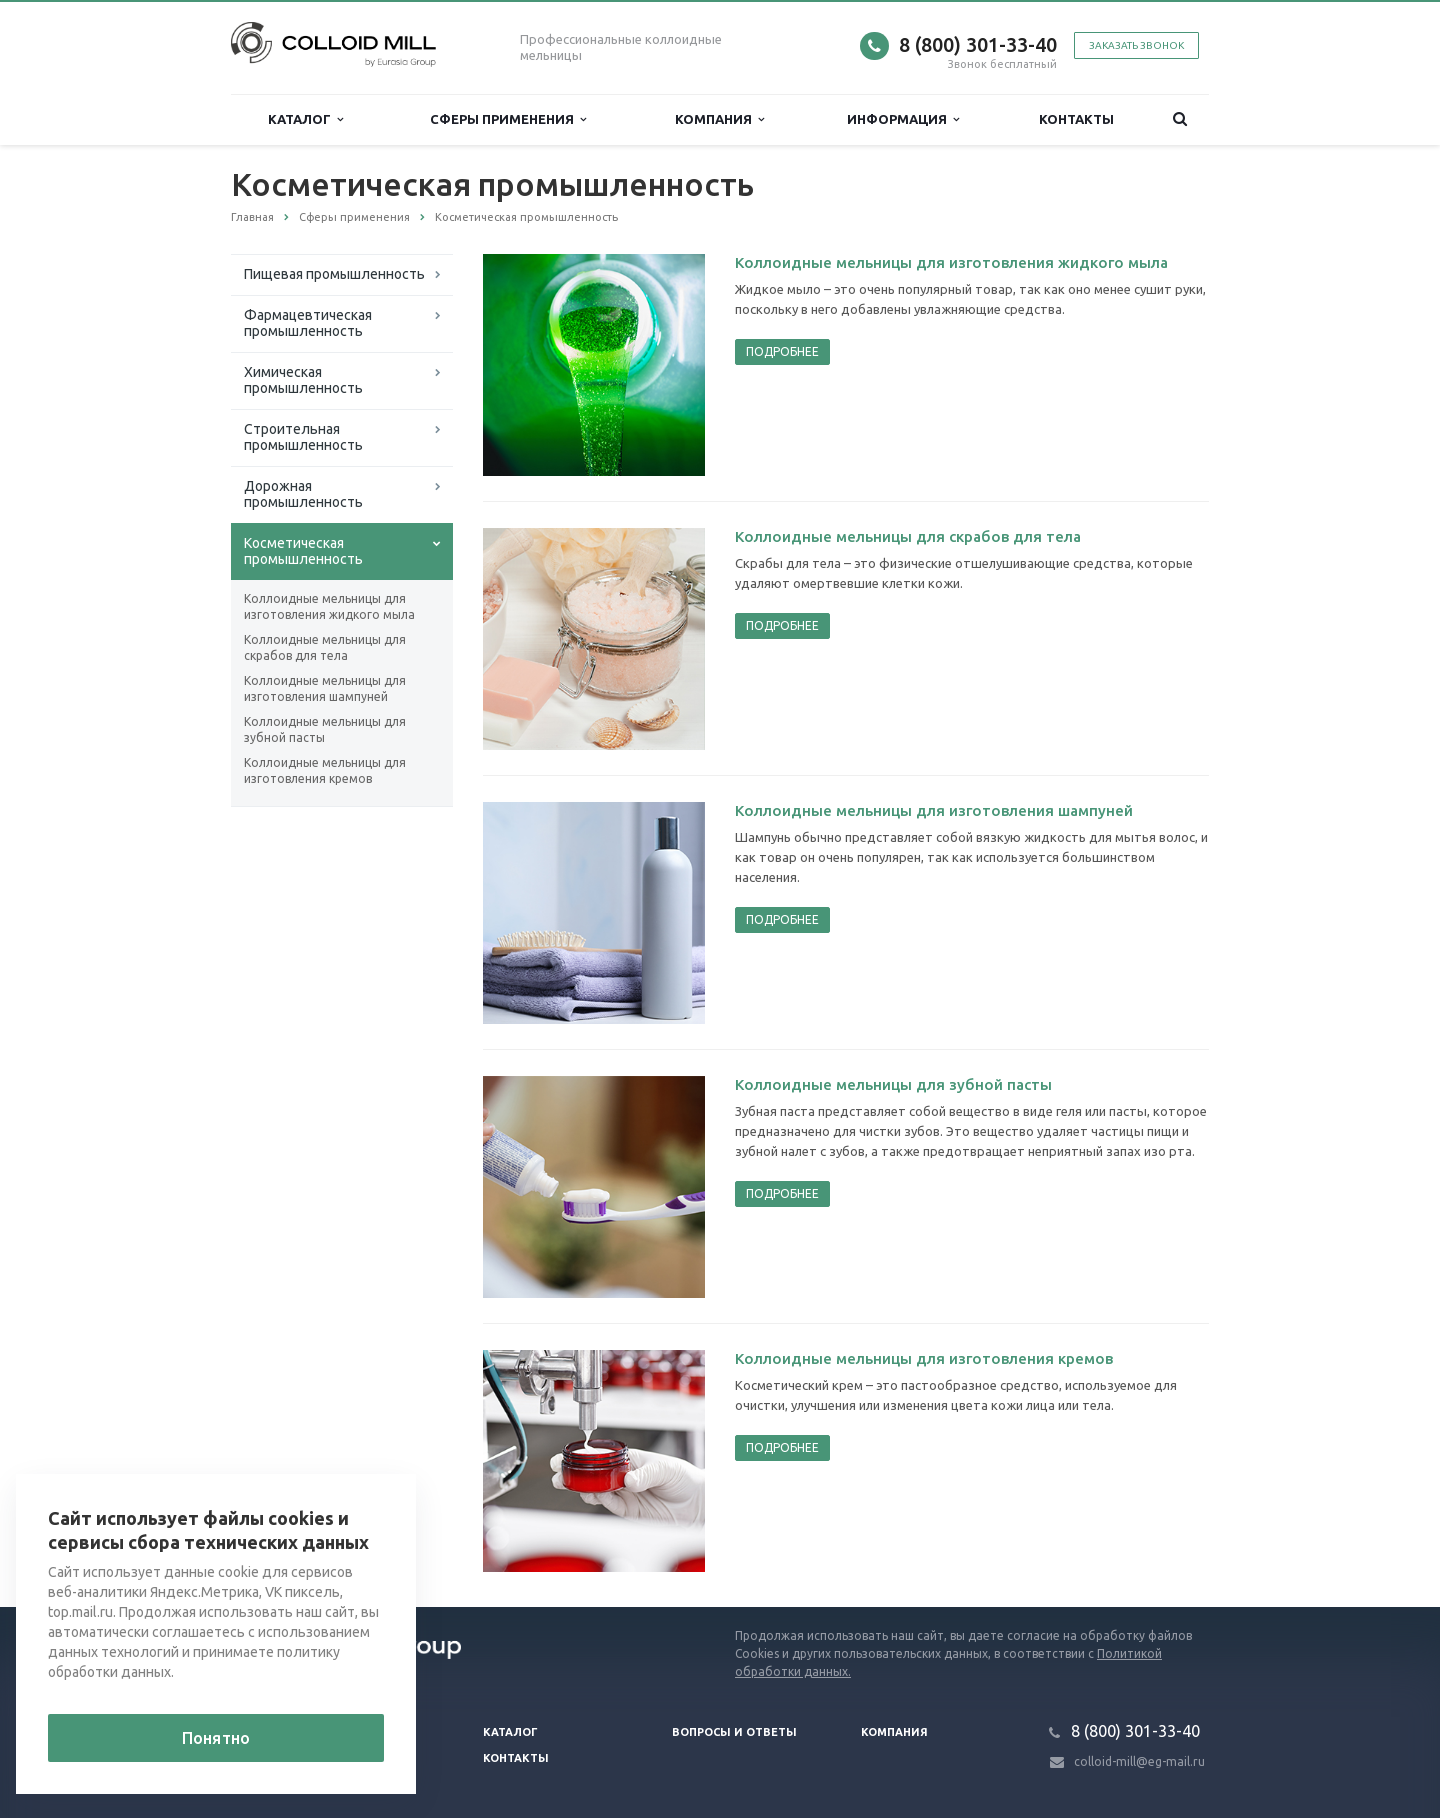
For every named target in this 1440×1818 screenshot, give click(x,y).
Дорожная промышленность (303, 494)
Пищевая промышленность (334, 274)
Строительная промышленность (303, 437)
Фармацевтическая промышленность (308, 323)
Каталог (305, 119)
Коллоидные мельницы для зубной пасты (325, 729)
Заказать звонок (1136, 45)
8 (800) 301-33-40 (978, 44)
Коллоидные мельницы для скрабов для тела (325, 647)
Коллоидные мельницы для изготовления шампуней (325, 688)
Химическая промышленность (303, 380)
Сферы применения (508, 119)
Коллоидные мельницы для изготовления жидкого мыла (329, 606)
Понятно (216, 1738)
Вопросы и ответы (734, 1732)
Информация (903, 119)
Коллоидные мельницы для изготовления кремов (325, 770)
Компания (719, 119)
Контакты (1076, 119)
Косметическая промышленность (303, 551)
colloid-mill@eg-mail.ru (1139, 1761)
